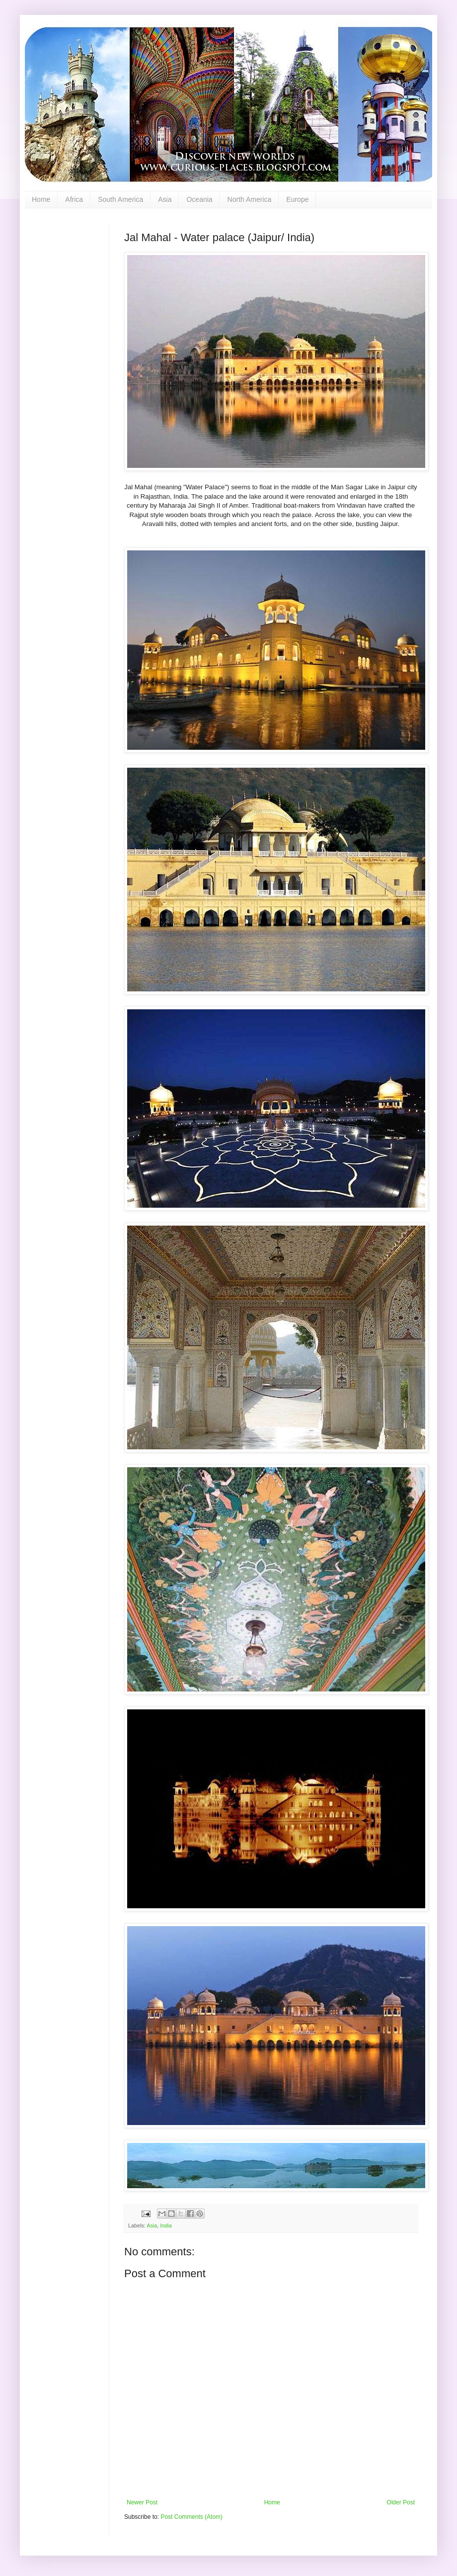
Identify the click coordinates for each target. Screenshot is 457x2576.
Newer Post (142, 2502)
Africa (74, 199)
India (165, 2225)
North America (250, 199)
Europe (297, 199)
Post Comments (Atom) (191, 2516)
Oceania (199, 199)
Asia (164, 199)
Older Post (400, 2502)
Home (41, 199)
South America (120, 199)
